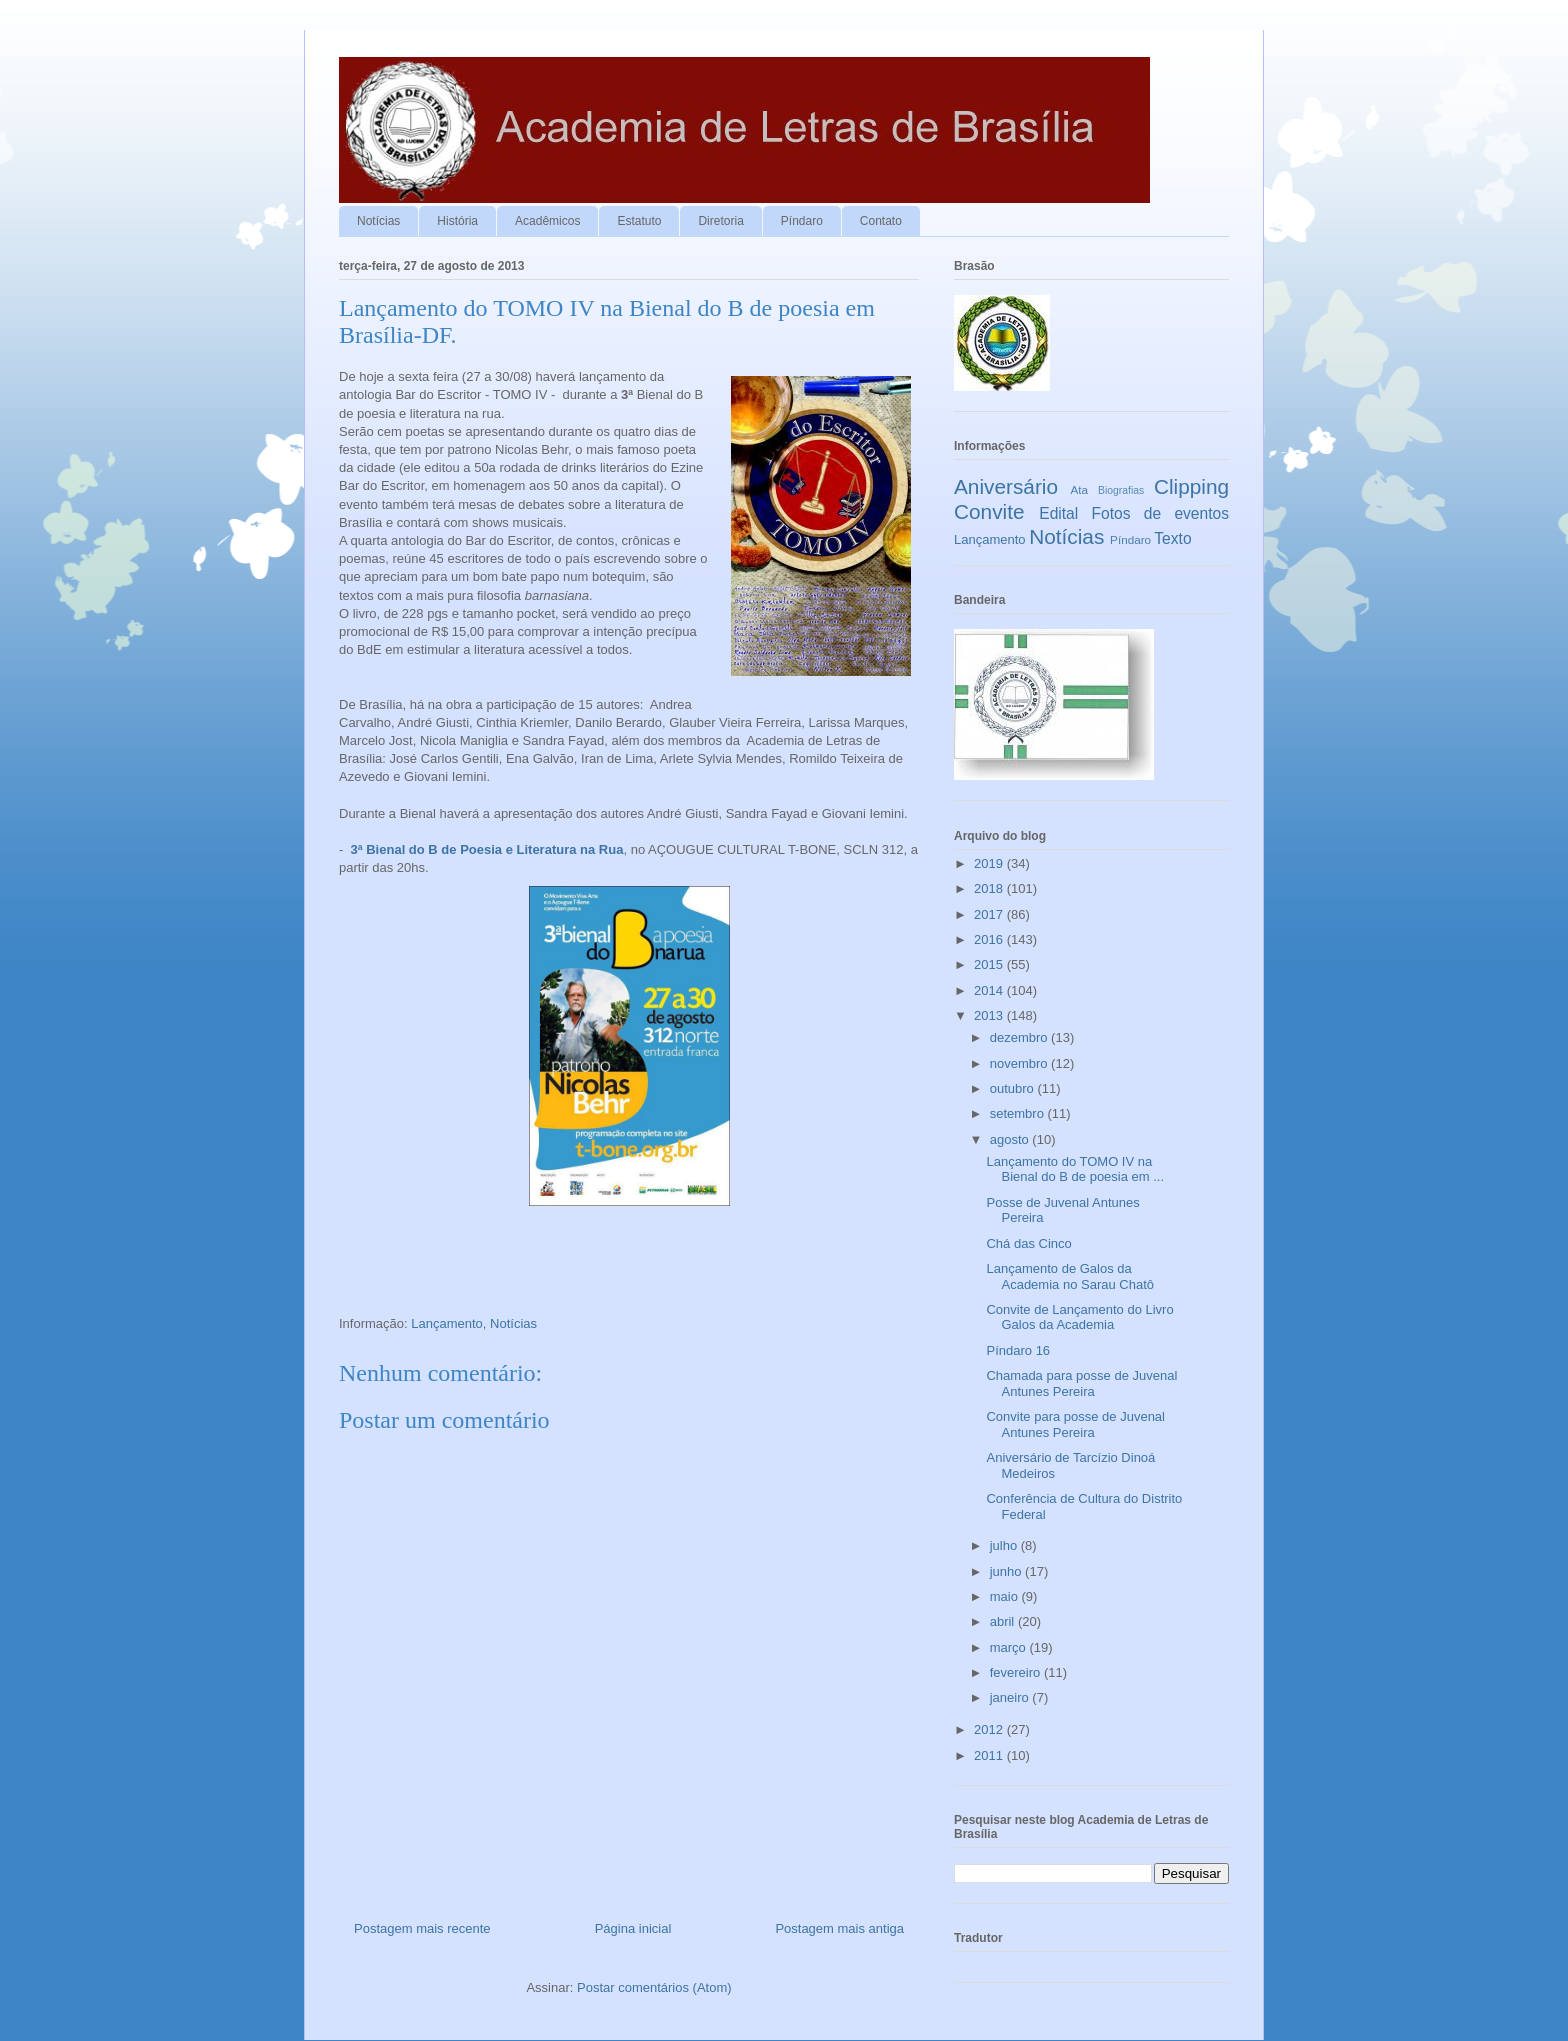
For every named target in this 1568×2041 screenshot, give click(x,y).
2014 (990, 990)
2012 (990, 1729)
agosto (1011, 1139)
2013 (990, 1015)
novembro (1020, 1063)
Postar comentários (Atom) (654, 1987)
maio (1006, 1596)
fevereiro (1017, 1672)
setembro (1019, 1113)
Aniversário (1006, 486)
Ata (1080, 489)
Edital (1058, 513)
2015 (990, 964)
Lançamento (447, 1323)
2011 (990, 1755)
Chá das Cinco (1028, 1243)
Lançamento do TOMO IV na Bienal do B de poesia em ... (1075, 1169)
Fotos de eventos (1160, 513)
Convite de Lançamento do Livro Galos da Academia (1079, 1317)
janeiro (1011, 1697)
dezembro (1020, 1037)
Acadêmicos (547, 221)
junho (1007, 1571)
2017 (990, 914)
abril (1004, 1621)
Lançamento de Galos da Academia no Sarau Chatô (1069, 1276)
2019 (990, 863)
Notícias (378, 221)
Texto (1172, 538)
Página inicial (633, 1928)
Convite (989, 511)
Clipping (1191, 486)
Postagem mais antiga (839, 1928)
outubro (1014, 1088)
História (457, 221)
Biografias (1121, 490)
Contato (881, 221)
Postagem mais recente (422, 1928)
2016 (990, 939)
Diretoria (720, 221)
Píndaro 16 (1018, 1350)
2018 (990, 888)
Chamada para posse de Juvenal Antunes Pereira (1081, 1383)
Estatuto (639, 221)
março (1010, 1647)
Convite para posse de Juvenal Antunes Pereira (1075, 1424)
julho (1005, 1545)
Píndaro (802, 221)
